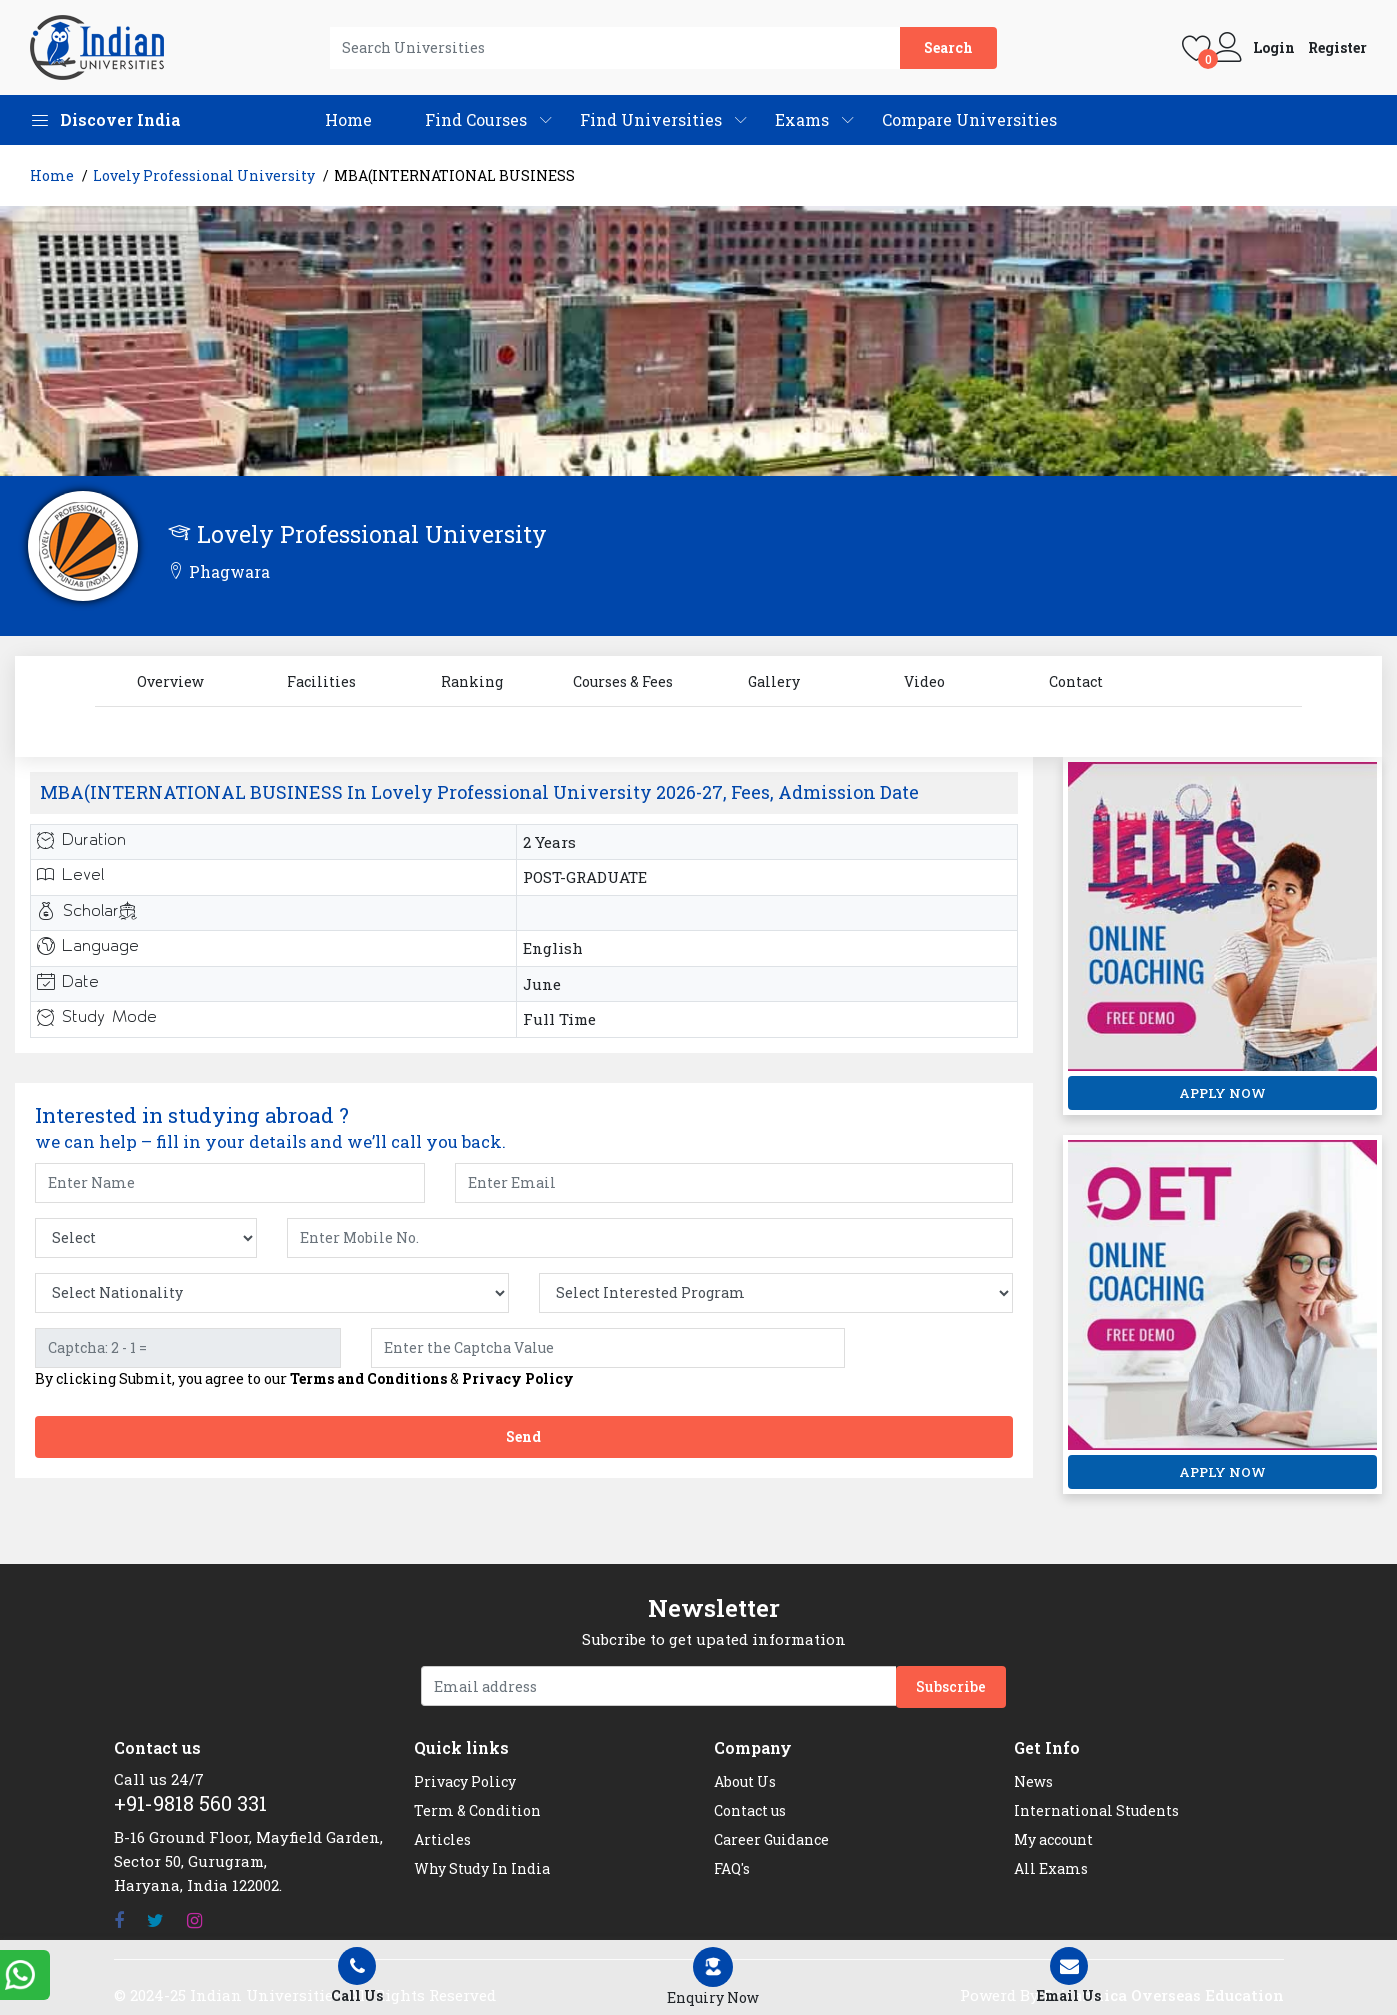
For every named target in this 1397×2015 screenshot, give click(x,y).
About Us (745, 1781)
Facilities (321, 681)
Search (948, 47)
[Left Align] (713, 1977)
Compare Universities (969, 119)
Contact (1076, 681)
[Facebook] (119, 1920)
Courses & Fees (623, 681)
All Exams (1051, 1868)
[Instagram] (194, 1920)
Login (1274, 48)
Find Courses (476, 119)
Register (1337, 48)
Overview (170, 681)
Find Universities (651, 119)
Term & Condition (477, 1810)
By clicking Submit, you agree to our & (304, 1379)
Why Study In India (482, 1868)
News (1033, 1781)
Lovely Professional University (204, 175)
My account (1053, 1839)
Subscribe (951, 1686)
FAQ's (732, 1868)
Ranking (472, 681)
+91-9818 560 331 (190, 1803)
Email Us (1069, 1976)
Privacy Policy (518, 1378)
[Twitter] (155, 1920)
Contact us (750, 1810)
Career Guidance (771, 1839)
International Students (1096, 1810)
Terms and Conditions (368, 1378)
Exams (802, 119)
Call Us (358, 1976)
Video (924, 681)
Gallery (774, 681)
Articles (442, 1839)
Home (348, 119)
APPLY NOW (1222, 1093)
